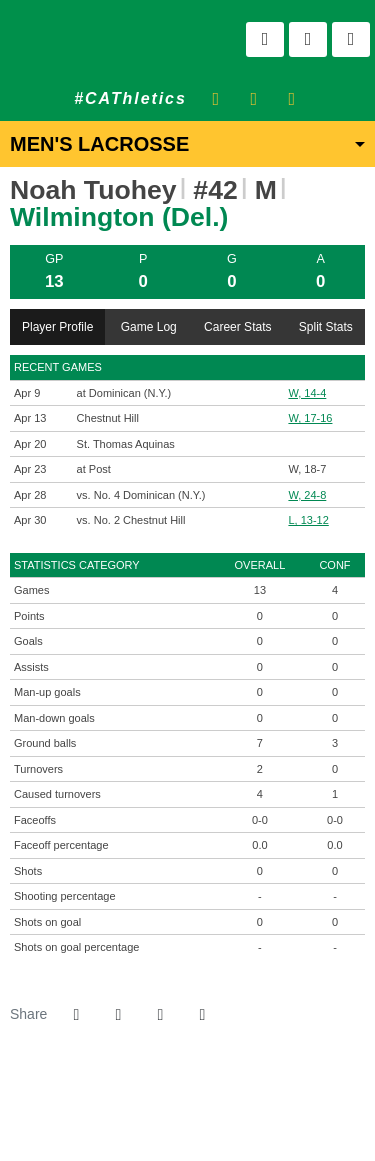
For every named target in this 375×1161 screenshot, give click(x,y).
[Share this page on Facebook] (76, 1015)
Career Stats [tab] (237, 327)
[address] (125, 1110)
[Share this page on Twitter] (118, 1015)
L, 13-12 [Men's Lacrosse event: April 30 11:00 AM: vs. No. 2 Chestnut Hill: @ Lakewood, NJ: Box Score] (308, 520)
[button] (202, 1015)
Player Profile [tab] (57, 327)
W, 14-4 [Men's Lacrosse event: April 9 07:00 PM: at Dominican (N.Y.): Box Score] (307, 393)
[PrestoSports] (249, 1110)
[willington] (150, 1110)
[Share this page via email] (160, 1015)
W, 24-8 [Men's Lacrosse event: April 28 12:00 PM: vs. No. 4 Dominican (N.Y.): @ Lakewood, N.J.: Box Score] (307, 495)
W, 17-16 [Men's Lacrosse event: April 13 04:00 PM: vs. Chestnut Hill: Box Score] (310, 418)
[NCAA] (175, 1110)
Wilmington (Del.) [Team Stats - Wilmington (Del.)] (119, 217)
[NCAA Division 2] (199, 1110)
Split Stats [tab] (326, 327)
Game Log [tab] (149, 327)
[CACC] (224, 1110)
